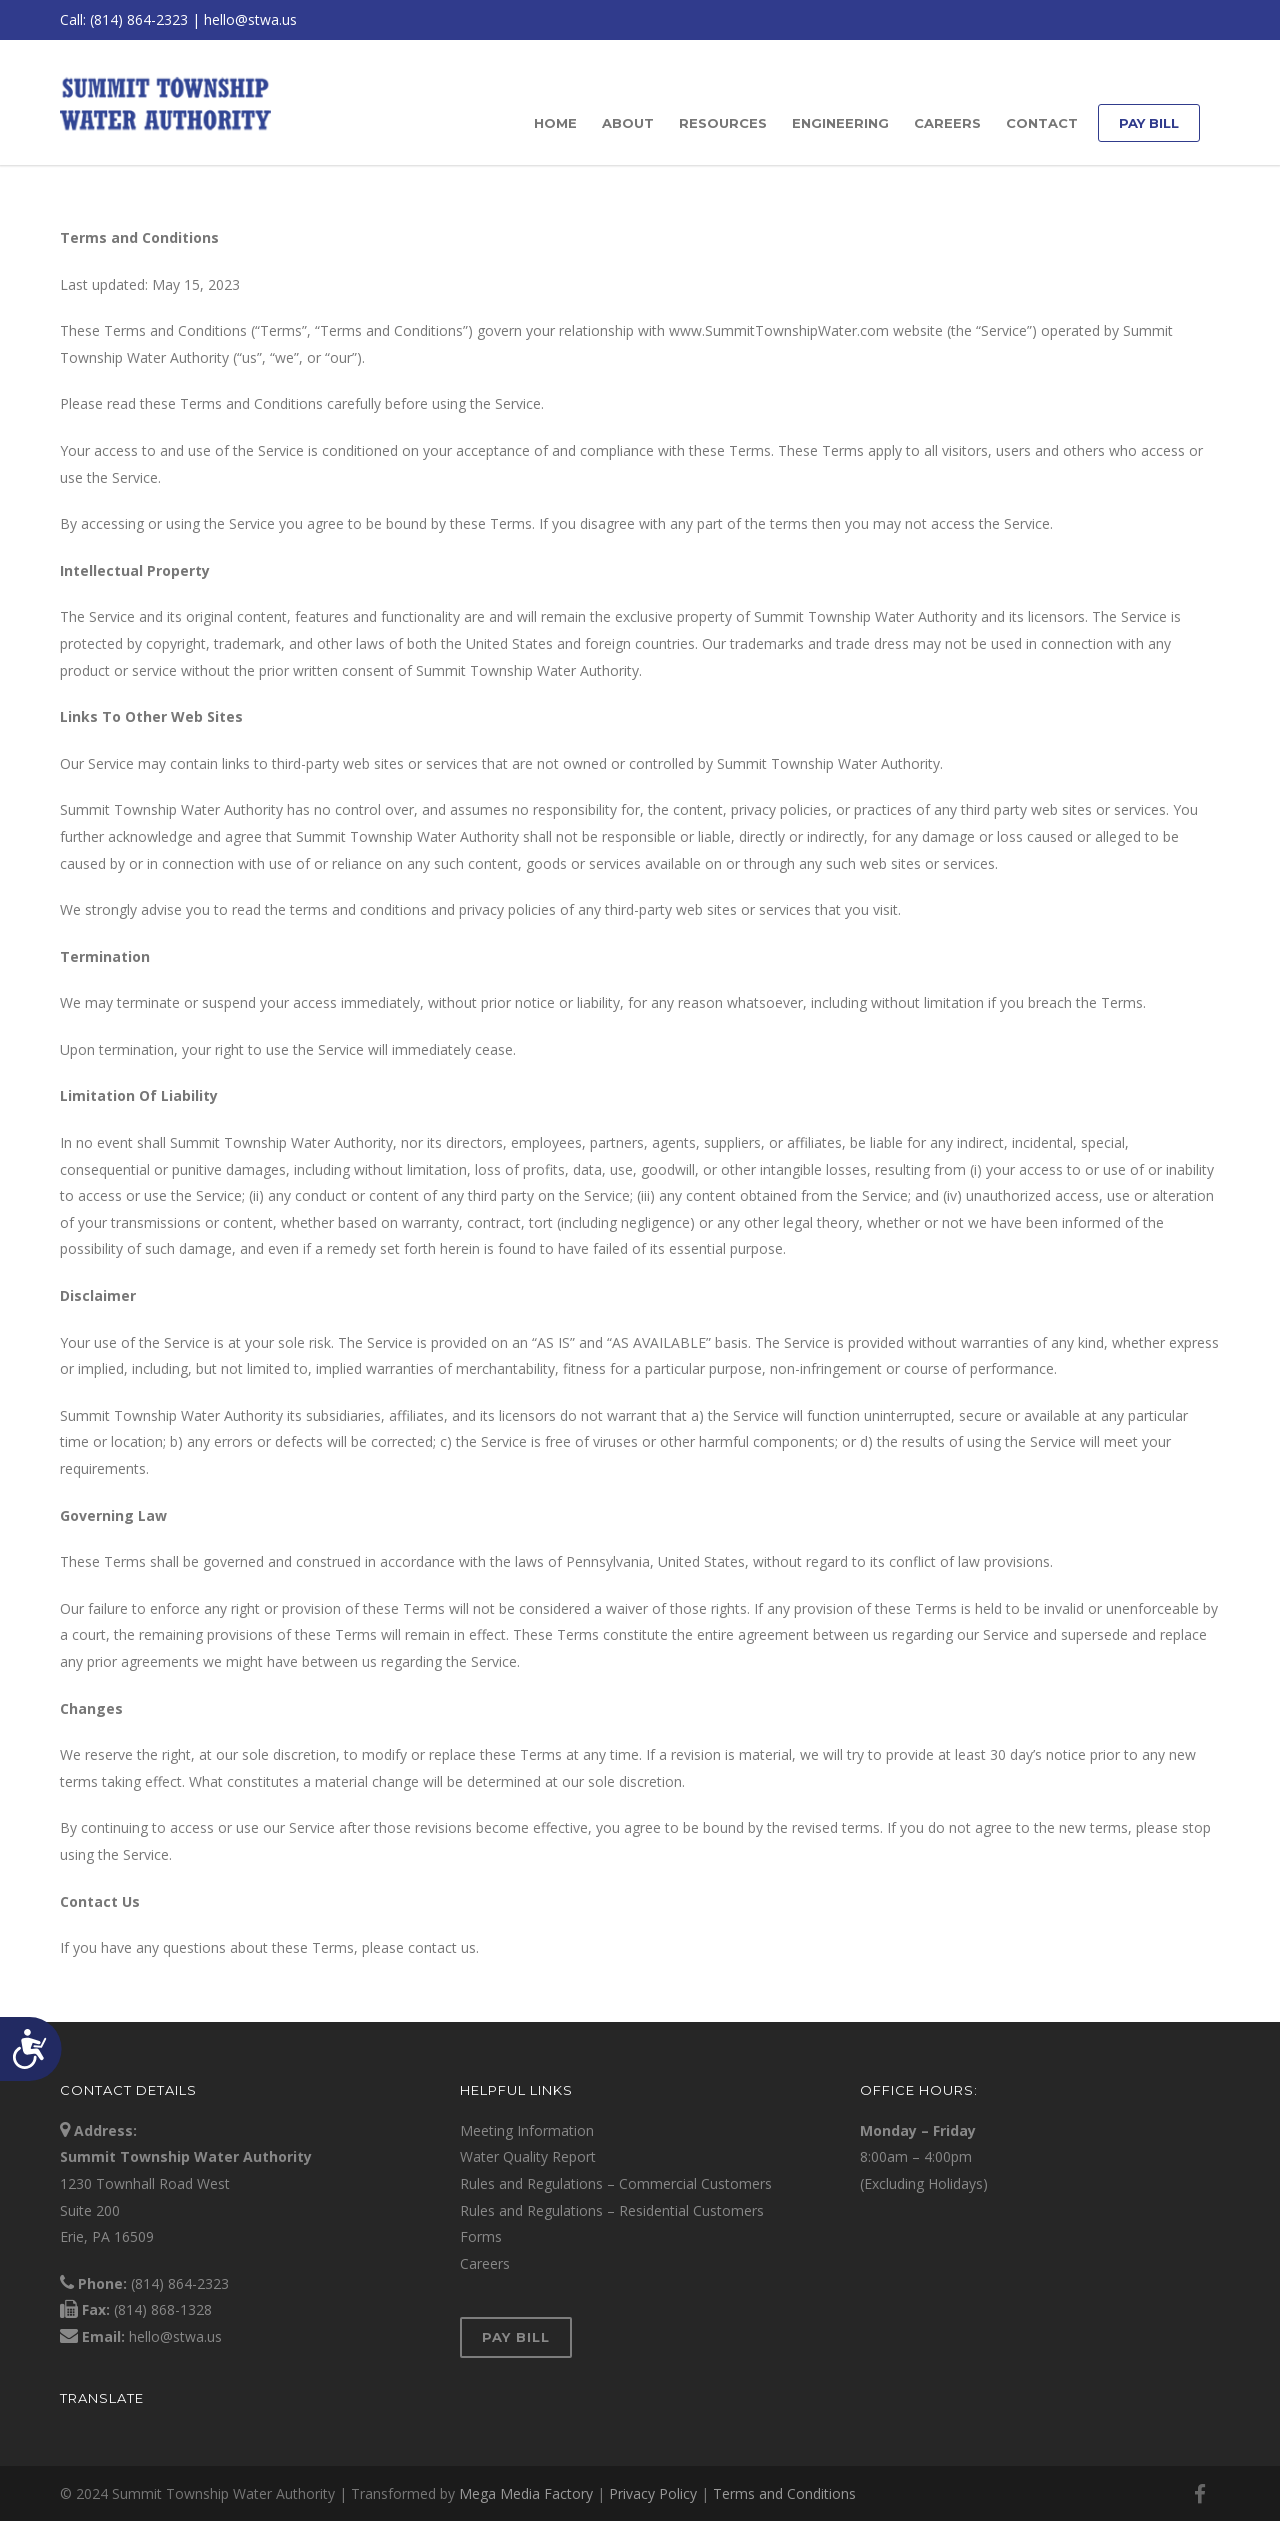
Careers (947, 123)
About (628, 123)
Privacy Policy (653, 2493)
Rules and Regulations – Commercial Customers (616, 2183)
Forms (481, 2236)
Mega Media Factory (526, 2493)
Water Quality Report (528, 2156)
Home (555, 123)
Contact (1042, 123)
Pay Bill (1149, 123)
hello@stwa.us (250, 19)
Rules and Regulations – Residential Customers (612, 2210)
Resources (723, 123)
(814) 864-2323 (139, 19)
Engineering (840, 123)
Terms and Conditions (784, 2493)
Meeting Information (527, 2130)
